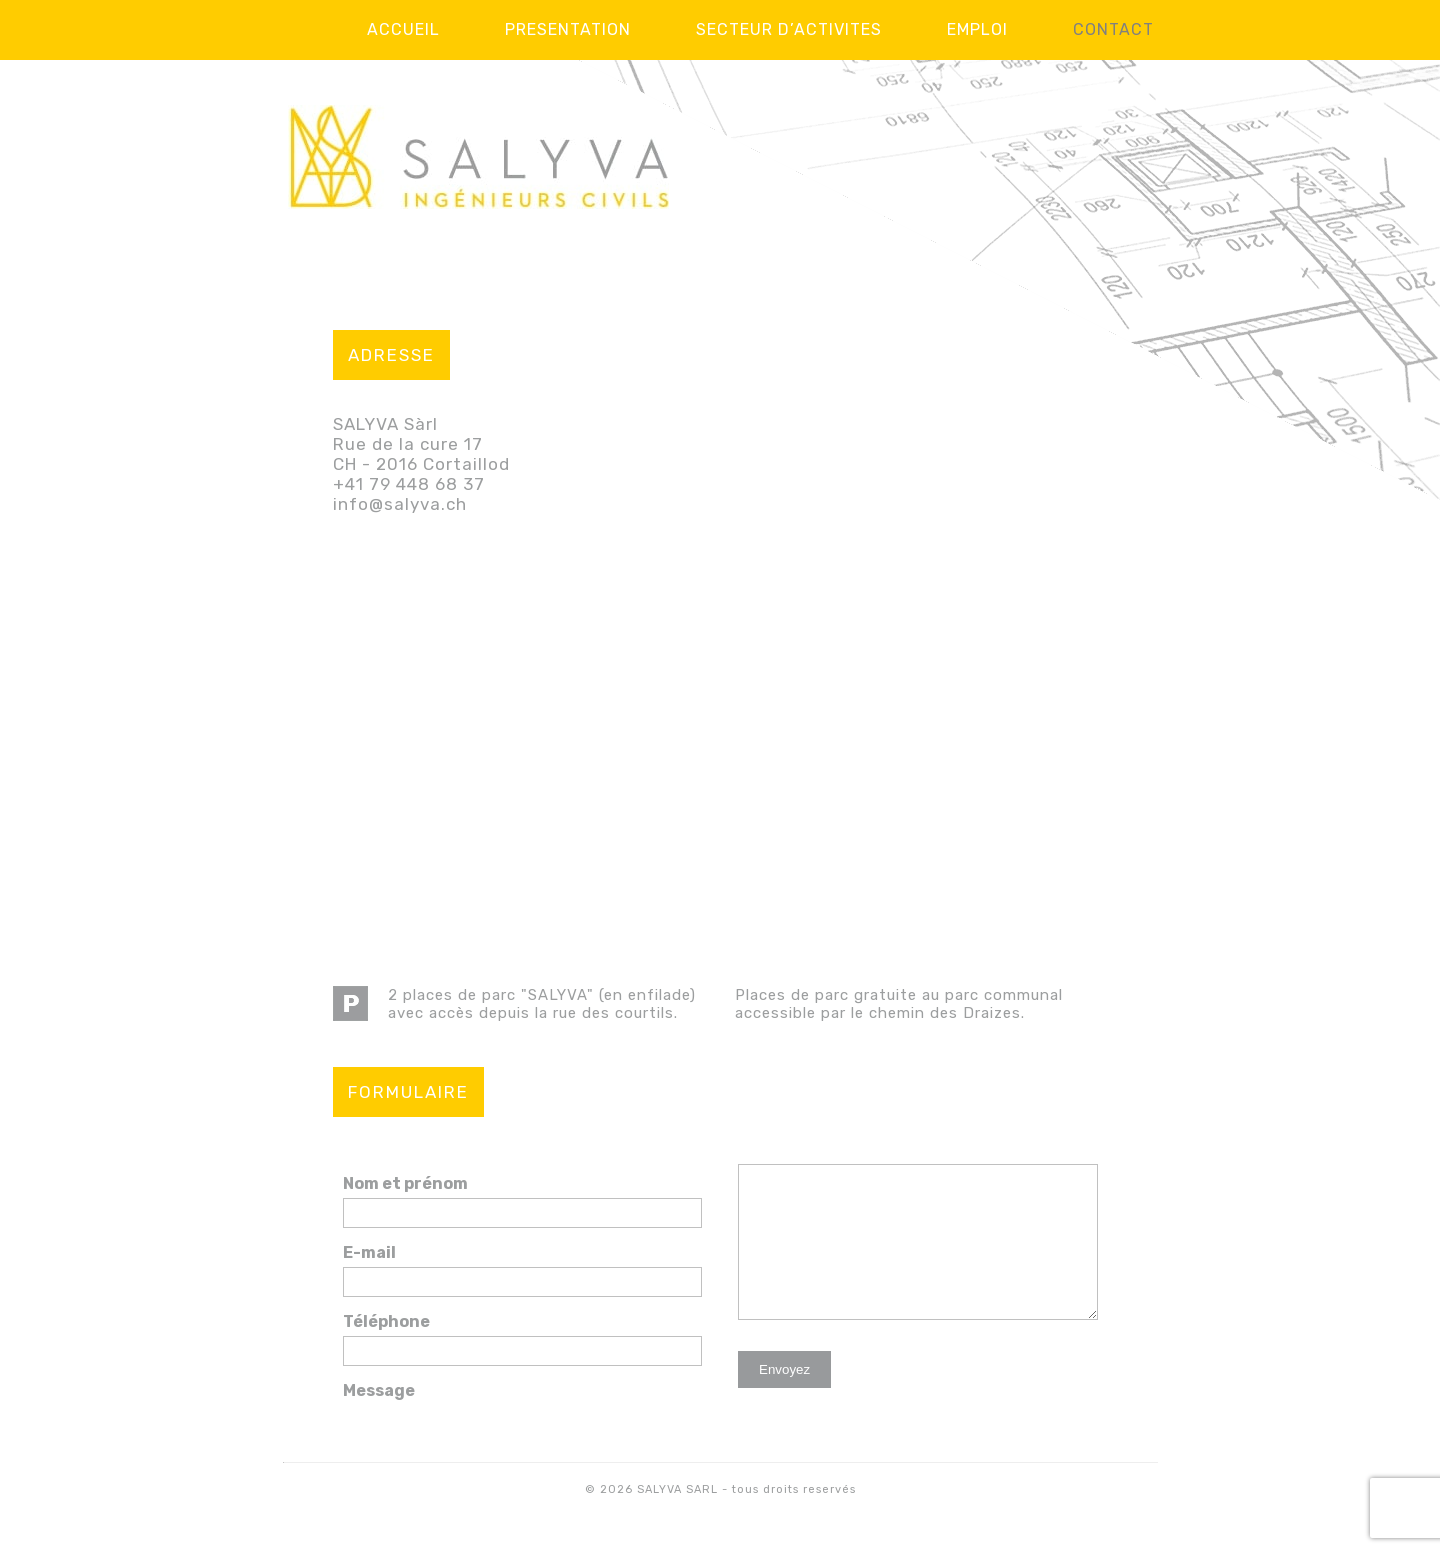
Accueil (403, 29)
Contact (1113, 29)
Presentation (568, 29)
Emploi (977, 29)
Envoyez (784, 1399)
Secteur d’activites (789, 29)
